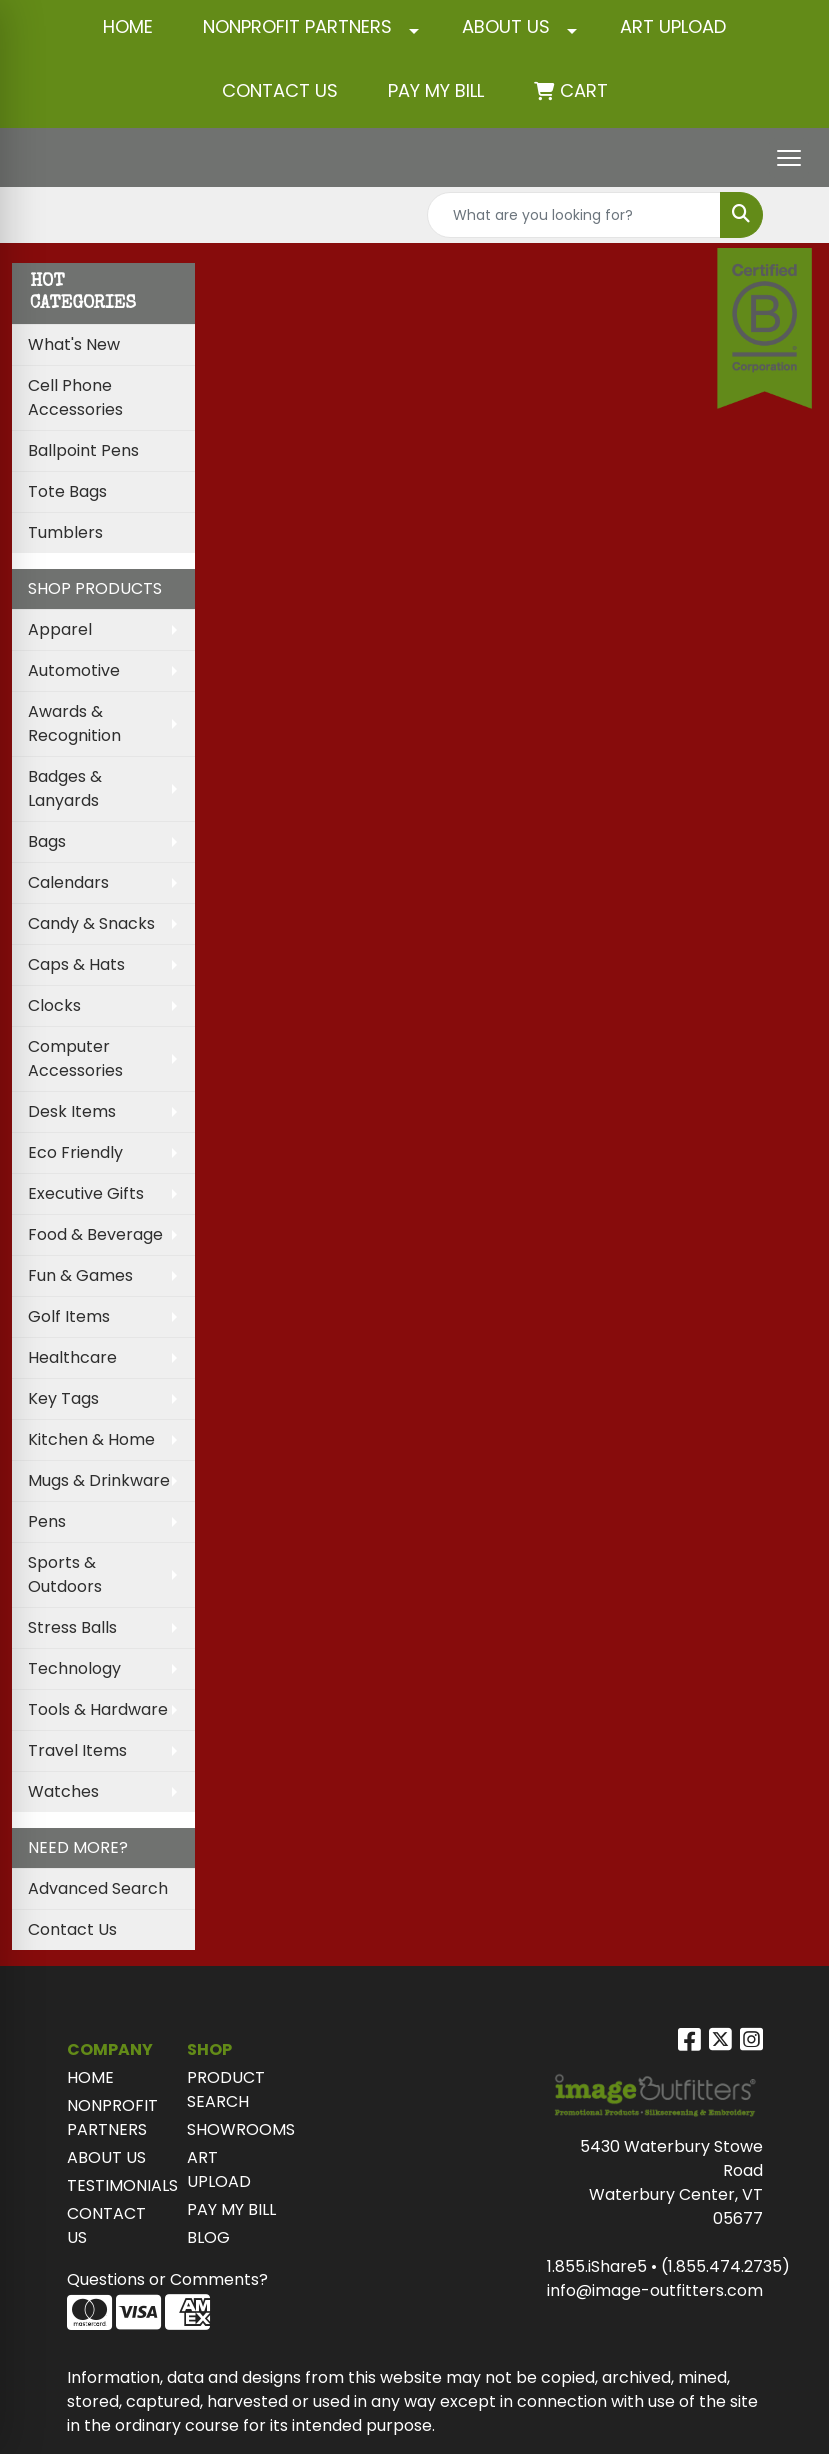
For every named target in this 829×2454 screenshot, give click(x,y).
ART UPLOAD (673, 26)
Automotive (74, 670)
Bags (47, 841)
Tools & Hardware (98, 1709)
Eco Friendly (75, 1152)
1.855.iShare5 (597, 2266)
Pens (47, 1521)
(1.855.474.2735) (725, 2266)
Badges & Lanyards (65, 788)
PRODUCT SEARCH (226, 2089)
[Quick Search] (574, 215)
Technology (74, 1668)
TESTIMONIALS (115, 2185)
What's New (74, 344)
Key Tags (63, 1398)
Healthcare (72, 1357)
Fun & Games (80, 1275)
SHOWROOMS (235, 2129)
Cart (584, 90)
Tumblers (65, 532)
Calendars (68, 882)
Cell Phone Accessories (75, 397)
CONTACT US (280, 90)
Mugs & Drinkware (99, 1480)
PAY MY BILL (231, 2209)
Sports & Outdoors (65, 1574)
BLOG (208, 2237)
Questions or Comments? (167, 2279)
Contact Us (72, 1929)
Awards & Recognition (74, 723)
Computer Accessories (75, 1058)
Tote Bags (67, 491)
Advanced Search (98, 1888)
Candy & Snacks (91, 923)
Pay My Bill (436, 90)
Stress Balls (72, 1627)
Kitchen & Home (91, 1439)
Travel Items (77, 1750)
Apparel (60, 629)
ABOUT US (506, 26)
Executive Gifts (86, 1193)
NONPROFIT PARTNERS (297, 26)
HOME (128, 26)
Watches (63, 1791)
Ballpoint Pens (83, 450)
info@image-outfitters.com (655, 2290)
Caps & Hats (76, 964)
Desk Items (72, 1111)
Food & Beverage (95, 1234)
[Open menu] (789, 158)
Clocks (54, 1005)
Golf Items (69, 1316)
